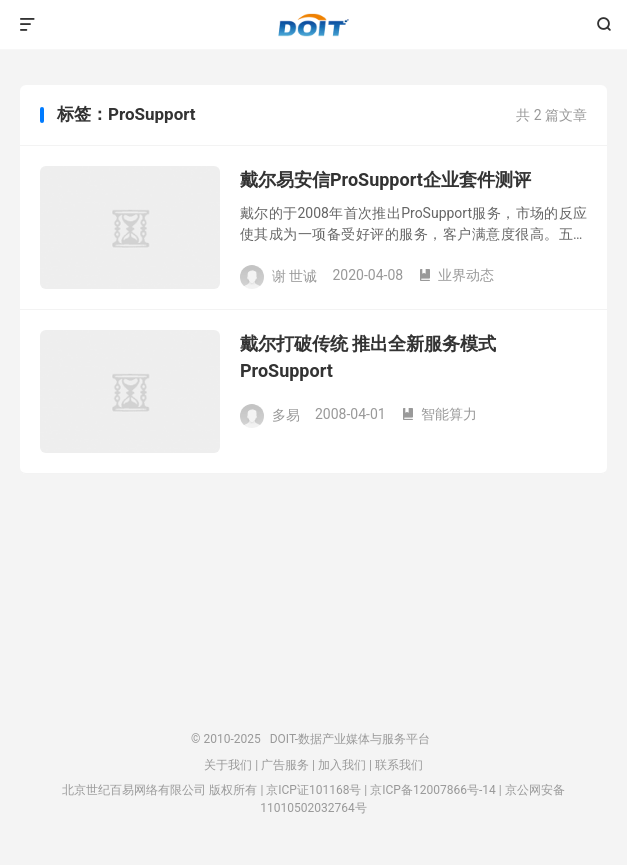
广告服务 (285, 765)
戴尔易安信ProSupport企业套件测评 (385, 179)
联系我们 (399, 765)
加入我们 (342, 765)
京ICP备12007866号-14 (432, 790)
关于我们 (228, 765)
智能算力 (439, 414)
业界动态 (456, 275)
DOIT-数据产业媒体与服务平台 (313, 25)
